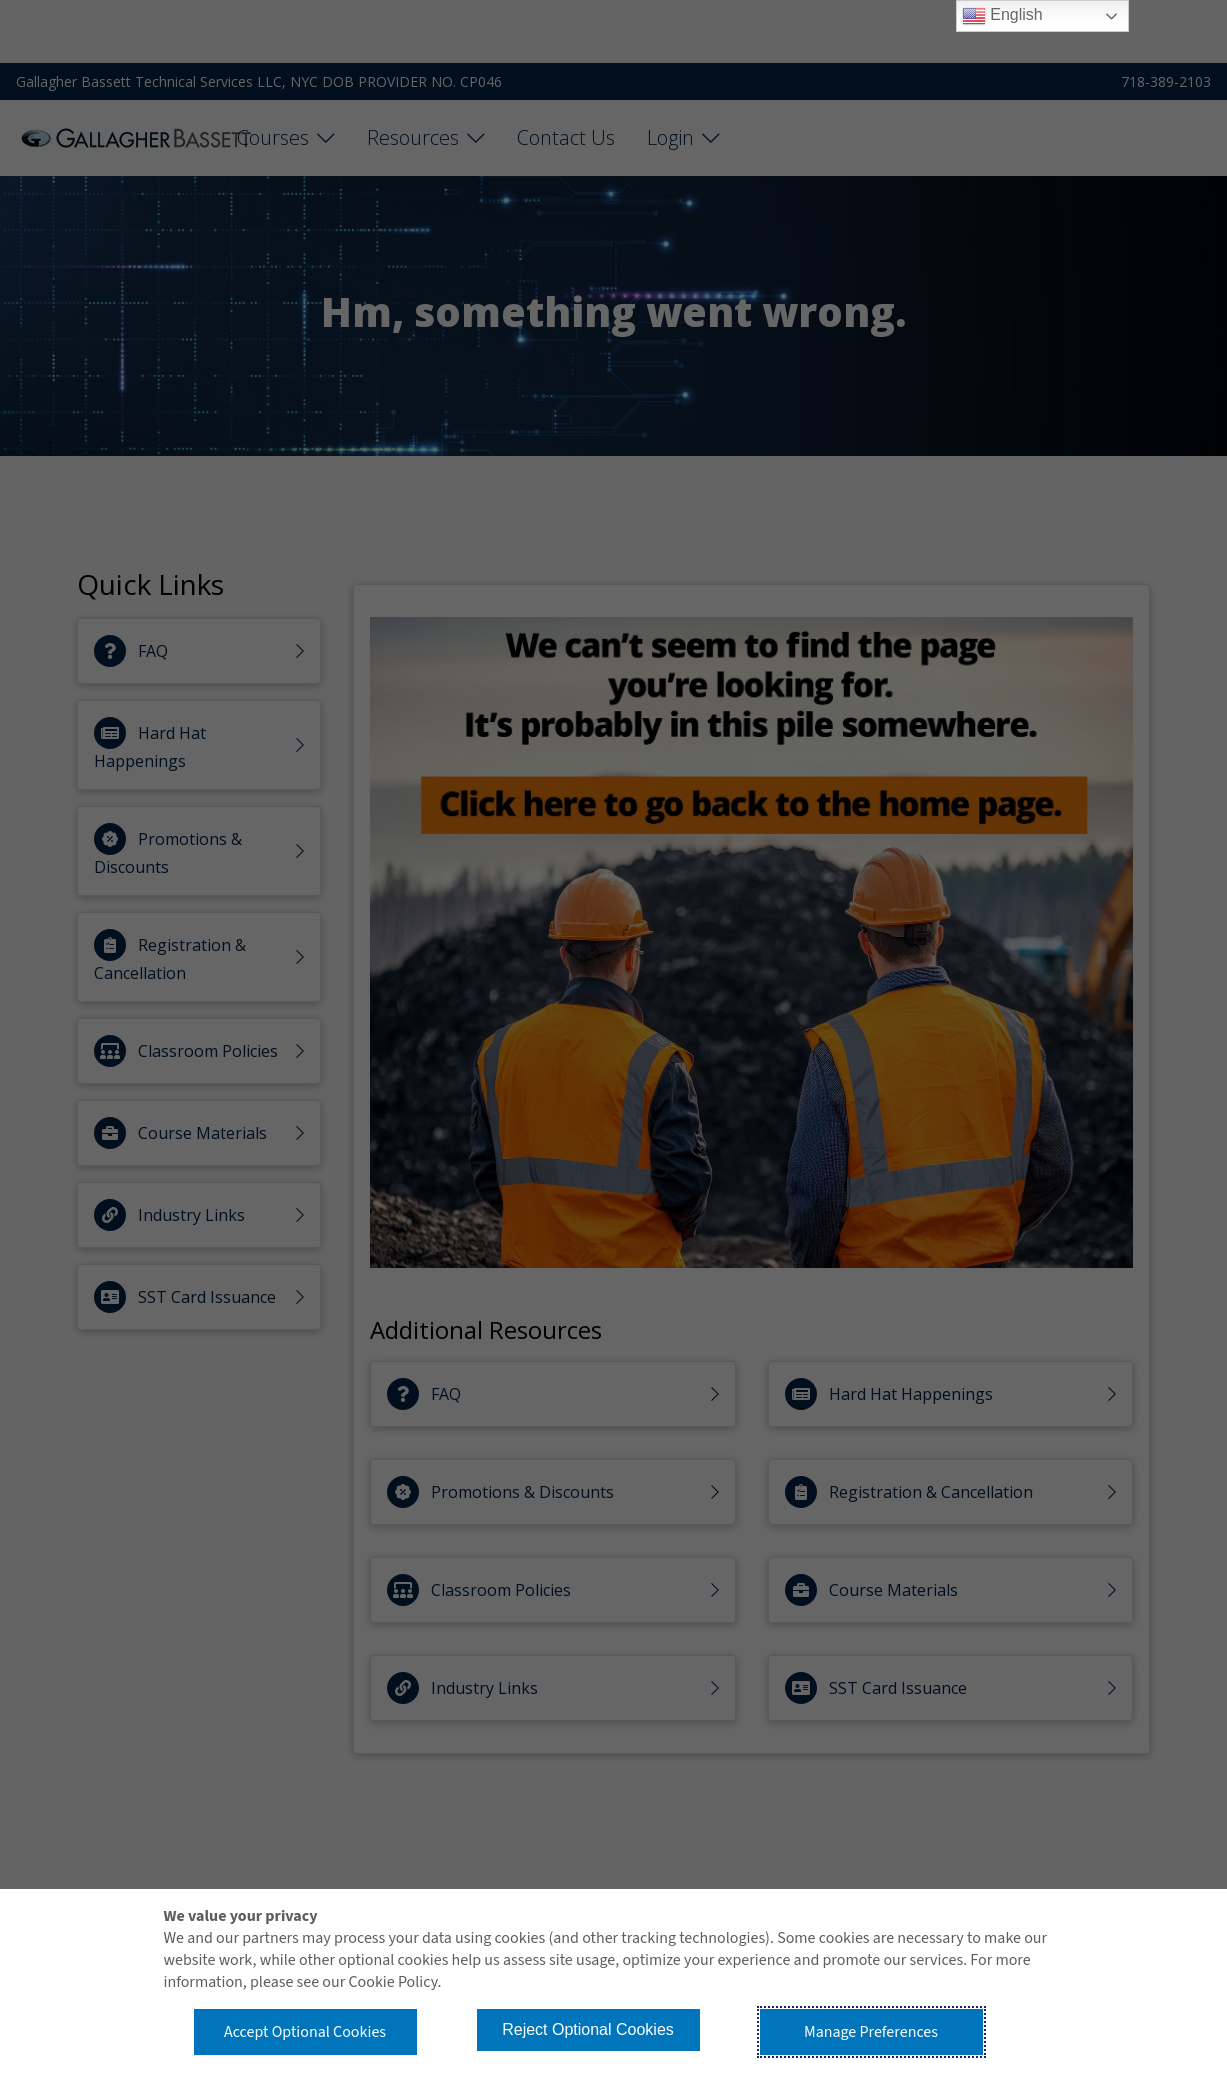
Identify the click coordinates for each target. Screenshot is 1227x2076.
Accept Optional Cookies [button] (305, 2032)
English (1002, 16)
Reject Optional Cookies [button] (588, 2029)
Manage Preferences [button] (871, 2032)
